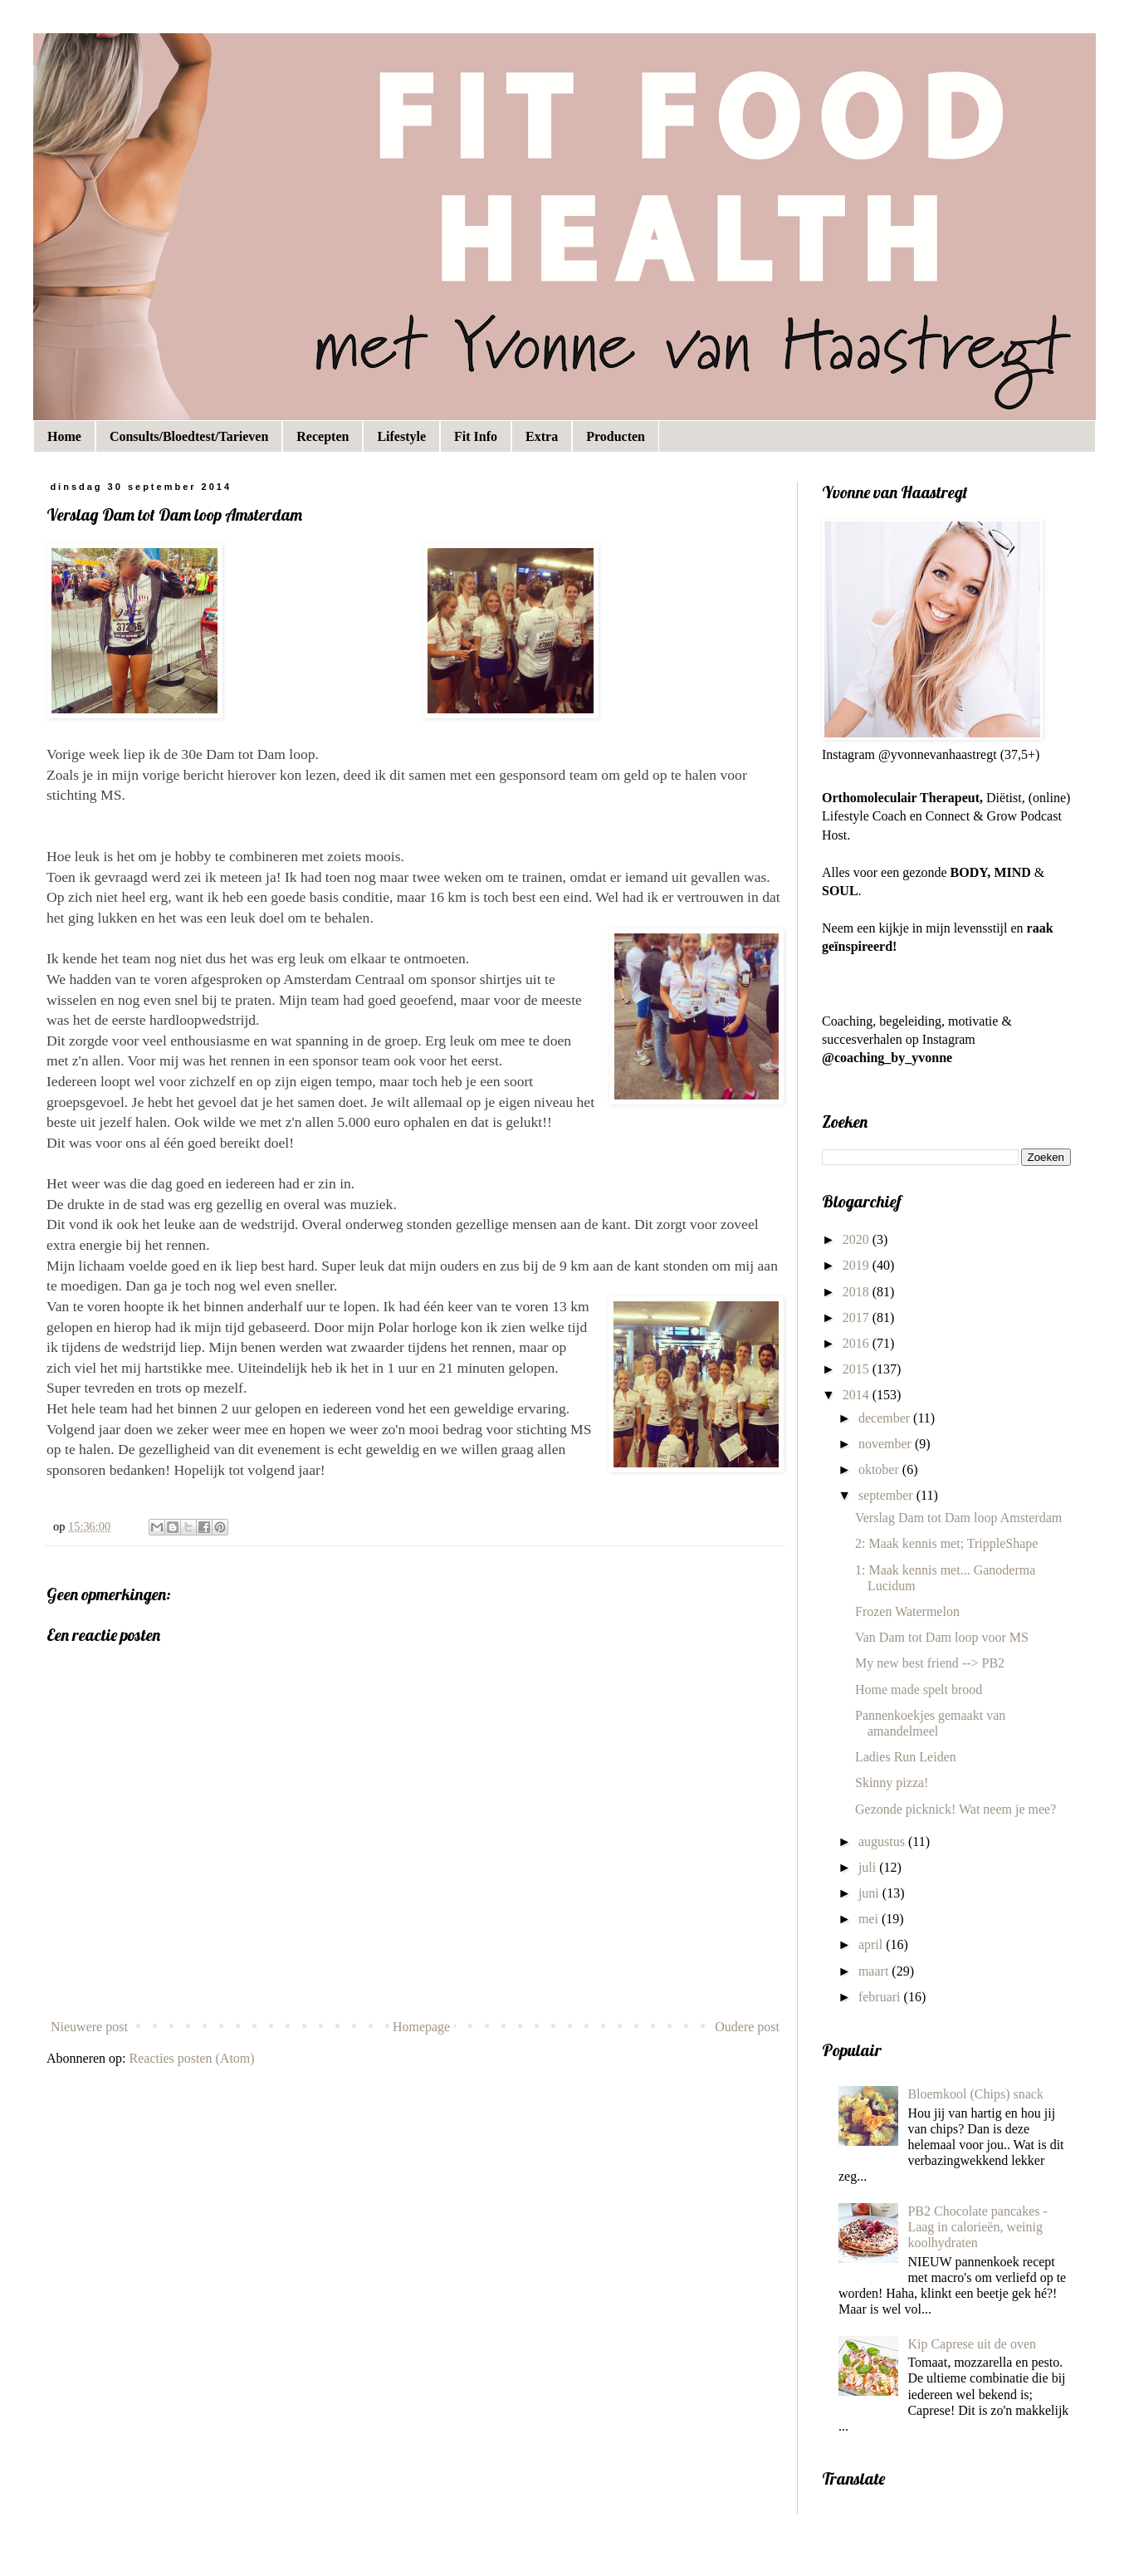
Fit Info (475, 436)
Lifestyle (401, 436)
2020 (857, 1239)
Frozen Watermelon (907, 1611)
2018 (857, 1292)
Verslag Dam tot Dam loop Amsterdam (958, 1518)
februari (881, 1997)
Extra (541, 436)
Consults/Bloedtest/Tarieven (189, 436)
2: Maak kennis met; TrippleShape (946, 1543)
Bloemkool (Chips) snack (975, 2094)
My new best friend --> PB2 (929, 1663)
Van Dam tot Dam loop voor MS (942, 1637)
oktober (880, 1469)
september (887, 1495)
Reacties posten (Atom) (192, 2058)
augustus (883, 1841)
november (886, 1444)
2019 (857, 1265)
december (885, 1418)
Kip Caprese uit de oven (971, 2344)
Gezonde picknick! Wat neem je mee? (955, 1809)
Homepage (421, 2027)
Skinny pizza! (891, 1782)
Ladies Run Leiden (905, 1757)
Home (64, 436)
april (872, 1944)
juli (868, 1867)
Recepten (322, 436)
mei (870, 1919)
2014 (857, 1395)
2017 (857, 1317)
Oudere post (747, 2027)
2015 (857, 1369)
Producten (615, 436)
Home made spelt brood (918, 1689)
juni (870, 1893)
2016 (857, 1343)
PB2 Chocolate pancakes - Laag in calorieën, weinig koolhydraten (977, 2227)
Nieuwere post (89, 2027)
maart (875, 1971)
